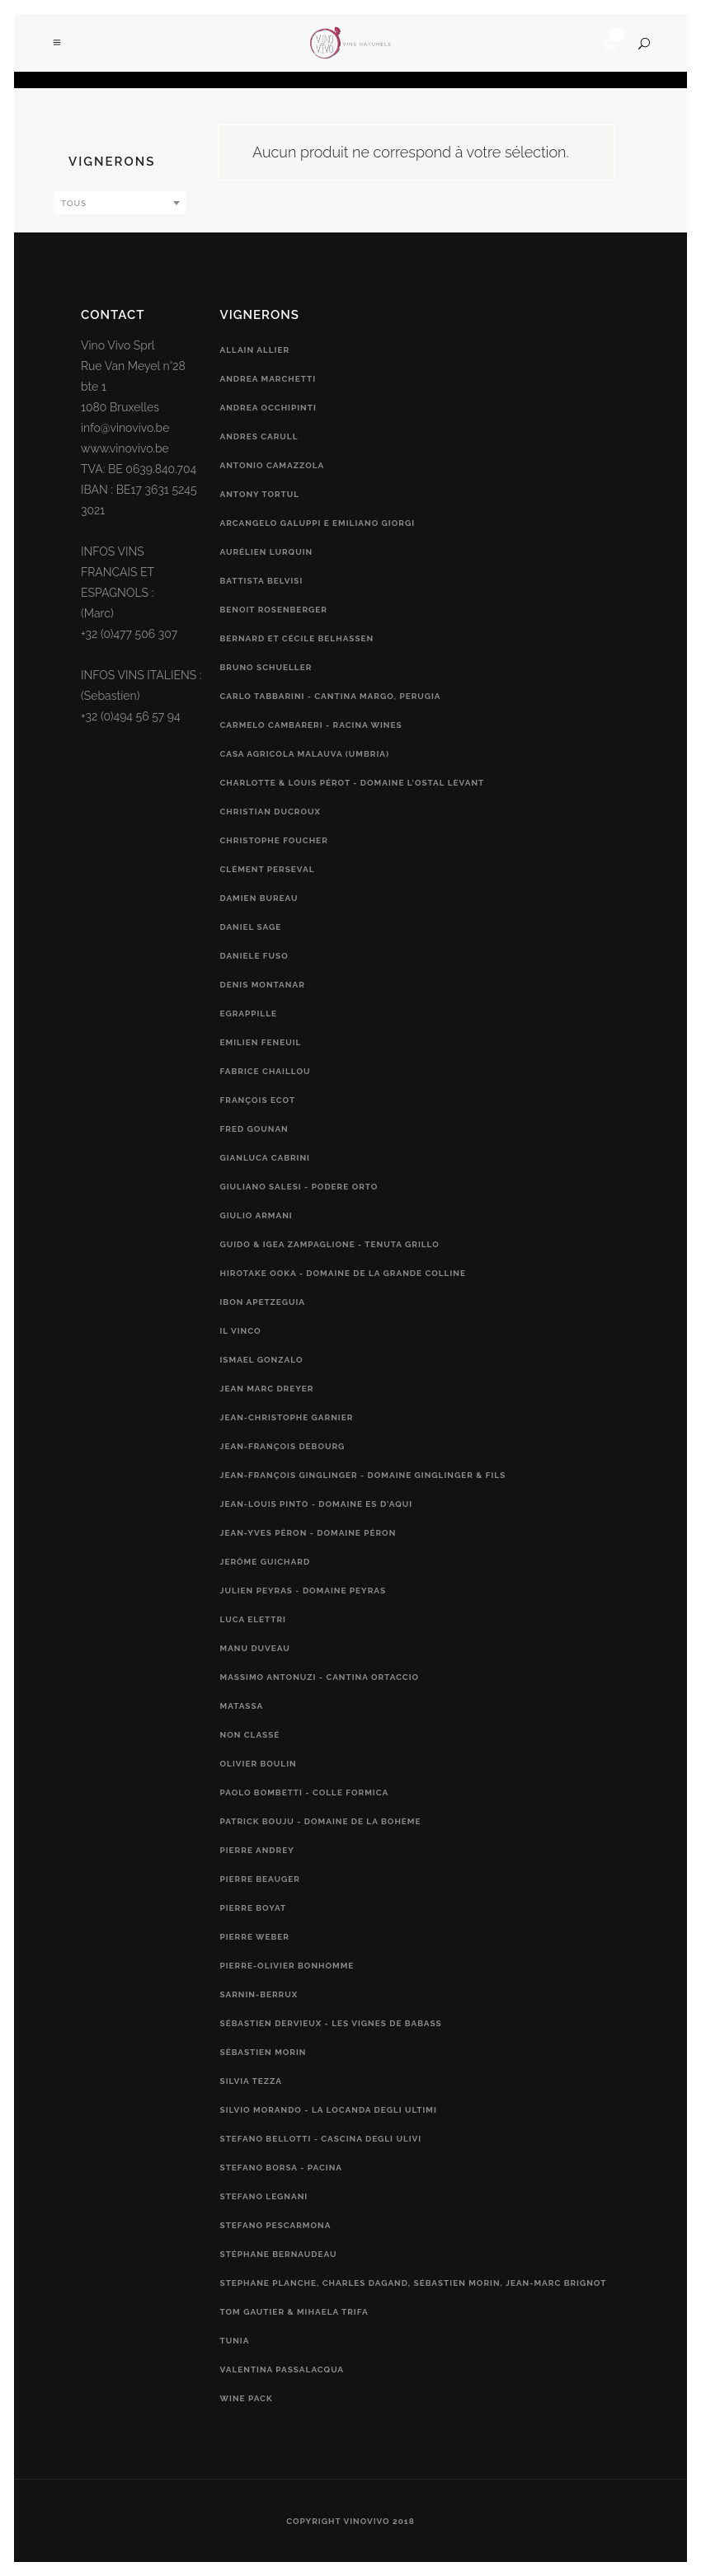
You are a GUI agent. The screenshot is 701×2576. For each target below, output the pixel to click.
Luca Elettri (253, 1619)
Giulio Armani (256, 1215)
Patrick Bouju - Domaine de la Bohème (320, 1821)
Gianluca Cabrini (265, 1157)
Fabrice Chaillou (265, 1071)
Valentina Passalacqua (282, 2369)
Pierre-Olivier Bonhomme (287, 1965)
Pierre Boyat (253, 1907)
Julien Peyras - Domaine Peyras (303, 1590)
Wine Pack (246, 2398)
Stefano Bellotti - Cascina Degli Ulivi (321, 2138)
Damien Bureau (259, 898)
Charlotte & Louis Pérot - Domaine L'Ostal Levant (352, 782)
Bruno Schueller (266, 667)
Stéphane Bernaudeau (278, 2254)
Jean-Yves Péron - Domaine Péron (308, 1532)
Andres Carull (259, 436)
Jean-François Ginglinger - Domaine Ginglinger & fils (363, 1475)
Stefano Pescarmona (276, 2225)
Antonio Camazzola (272, 465)
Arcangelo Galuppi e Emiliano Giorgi (318, 523)
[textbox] (119, 203)
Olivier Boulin (258, 1763)
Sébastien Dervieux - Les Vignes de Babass (331, 2023)
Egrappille (249, 1013)
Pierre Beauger (260, 1879)
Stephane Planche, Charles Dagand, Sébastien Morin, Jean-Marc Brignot (413, 2282)
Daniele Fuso (254, 955)
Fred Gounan (254, 1128)
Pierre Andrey (257, 1850)
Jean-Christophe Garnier (287, 1417)
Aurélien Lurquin (266, 551)
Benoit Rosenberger (273, 609)
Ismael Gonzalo (261, 1359)
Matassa (242, 1705)
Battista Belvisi (261, 580)
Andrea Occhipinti (268, 407)
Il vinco (240, 1330)
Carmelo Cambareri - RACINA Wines (311, 725)
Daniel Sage (251, 926)
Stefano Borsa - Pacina (281, 2167)
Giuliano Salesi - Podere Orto (299, 1186)
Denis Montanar (262, 984)
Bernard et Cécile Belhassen (297, 638)
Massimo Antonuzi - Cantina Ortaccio (320, 1677)
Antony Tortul (260, 494)
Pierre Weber (254, 1936)
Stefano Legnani (264, 2196)
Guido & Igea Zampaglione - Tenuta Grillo (330, 1244)
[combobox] (120, 202)
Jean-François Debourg (283, 1446)
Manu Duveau (255, 1648)
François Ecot (258, 1100)
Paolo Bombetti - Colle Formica (304, 1792)
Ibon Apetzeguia (263, 1302)
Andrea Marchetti (268, 378)
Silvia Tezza (251, 2081)
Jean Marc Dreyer (267, 1388)
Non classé (250, 1734)
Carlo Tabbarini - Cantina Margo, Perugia (330, 696)
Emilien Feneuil (261, 1042)
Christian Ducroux (270, 811)
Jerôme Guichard (265, 1561)
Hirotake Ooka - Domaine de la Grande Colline (343, 1273)
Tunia (235, 2340)
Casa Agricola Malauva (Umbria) (305, 753)
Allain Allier (255, 349)
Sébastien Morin (263, 2052)
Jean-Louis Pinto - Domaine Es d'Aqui (316, 1504)
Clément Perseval (267, 869)
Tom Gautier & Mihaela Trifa (294, 2311)
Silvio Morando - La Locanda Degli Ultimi (328, 2109)
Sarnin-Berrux (259, 1994)
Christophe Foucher (274, 840)
